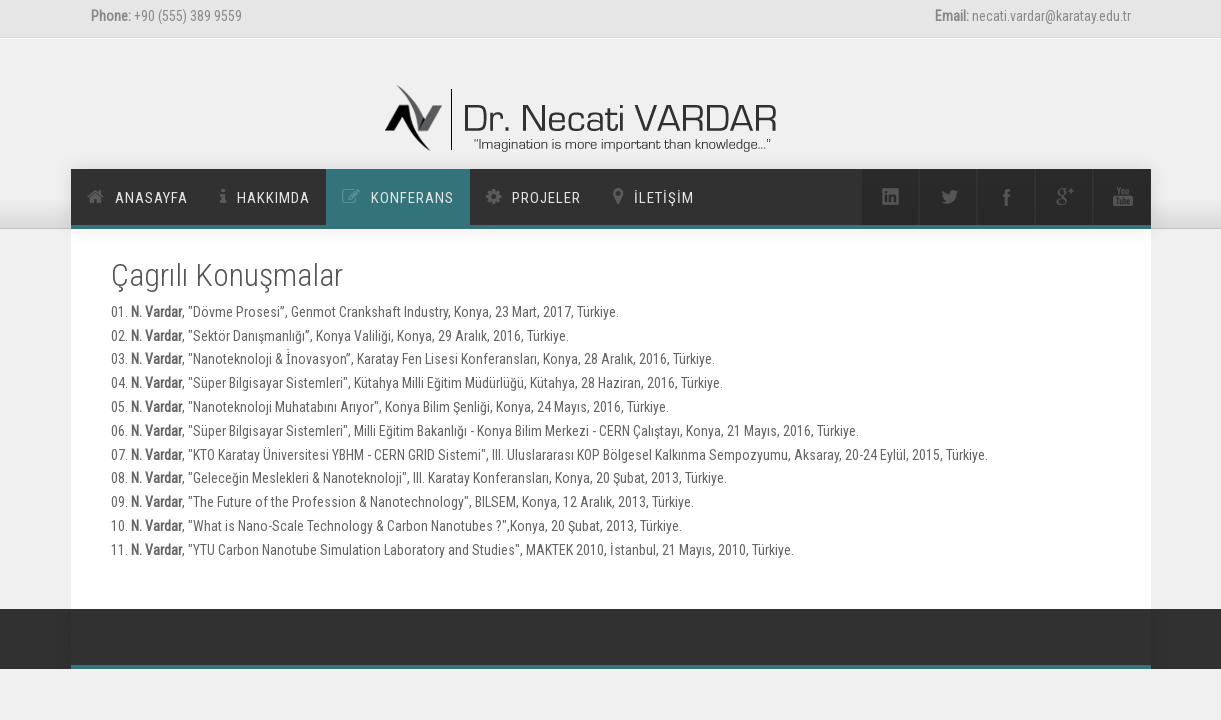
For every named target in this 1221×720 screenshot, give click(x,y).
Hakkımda (273, 198)
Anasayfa (151, 198)
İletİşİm (664, 198)
